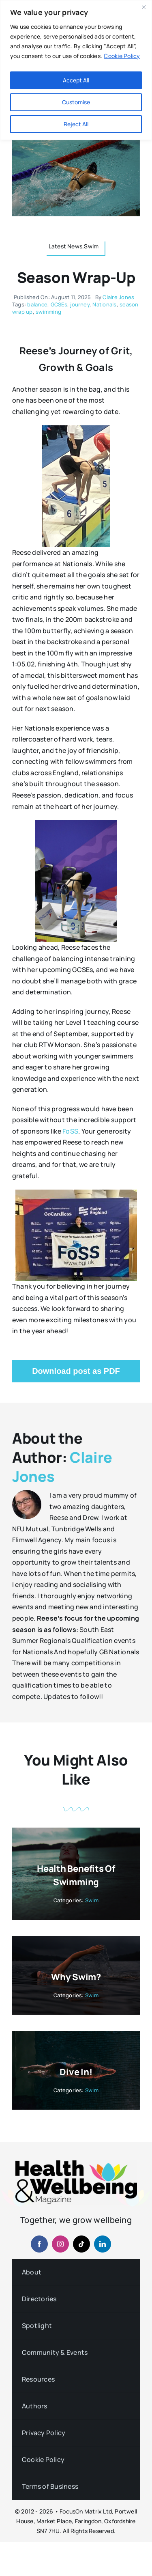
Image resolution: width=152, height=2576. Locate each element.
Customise (76, 102)
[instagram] (60, 2244)
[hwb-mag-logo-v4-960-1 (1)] (76, 2163)
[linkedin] (102, 2244)
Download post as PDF (76, 1371)
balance (37, 304)
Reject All (76, 124)
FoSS (70, 1131)
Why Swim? (76, 1977)
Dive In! (76, 2072)
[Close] (143, 7)
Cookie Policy (122, 56)
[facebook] (39, 2244)
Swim (91, 1900)
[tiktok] (81, 2244)
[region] (76, 70)
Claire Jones (118, 297)
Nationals (104, 304)
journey (80, 304)
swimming (48, 311)
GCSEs (59, 304)
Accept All (76, 80)
